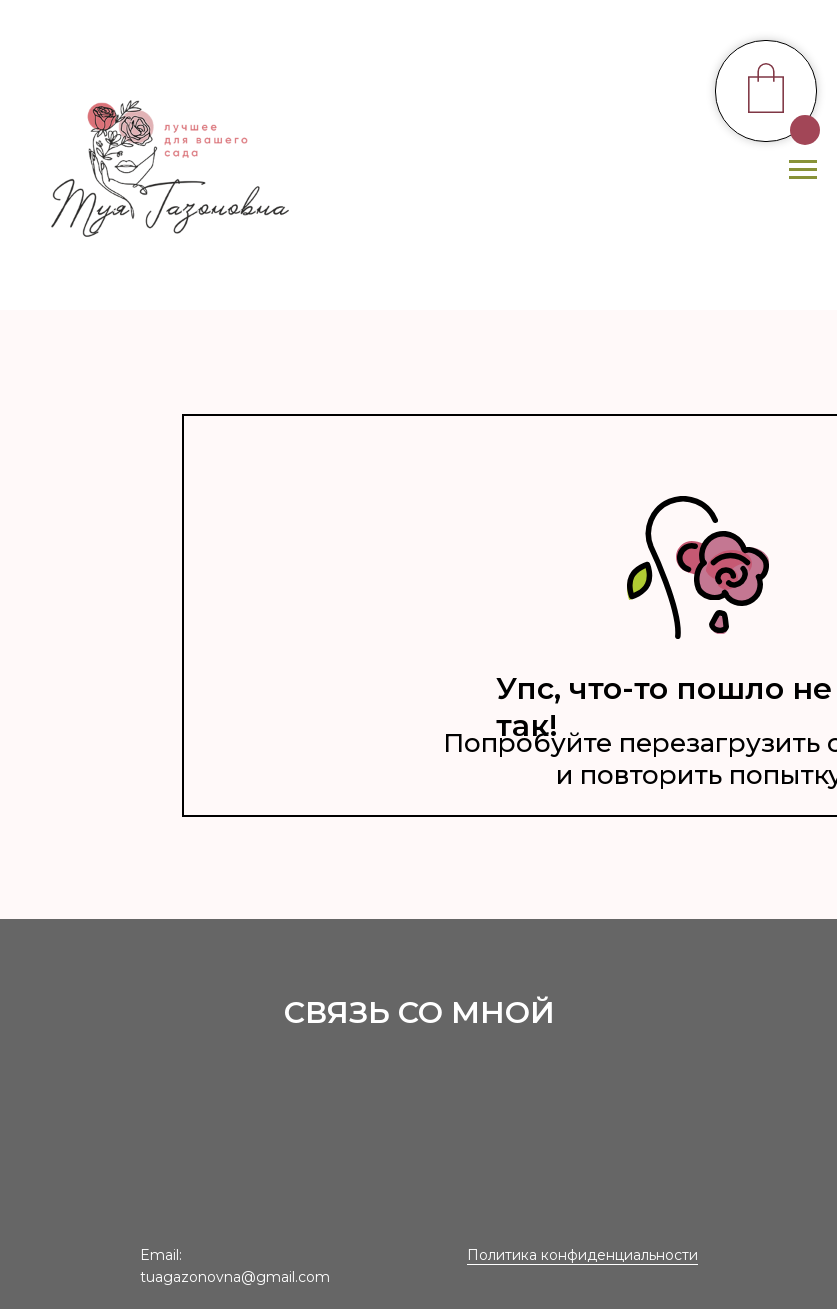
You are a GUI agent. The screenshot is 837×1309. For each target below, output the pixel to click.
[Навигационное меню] (803, 170)
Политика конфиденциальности (582, 1255)
